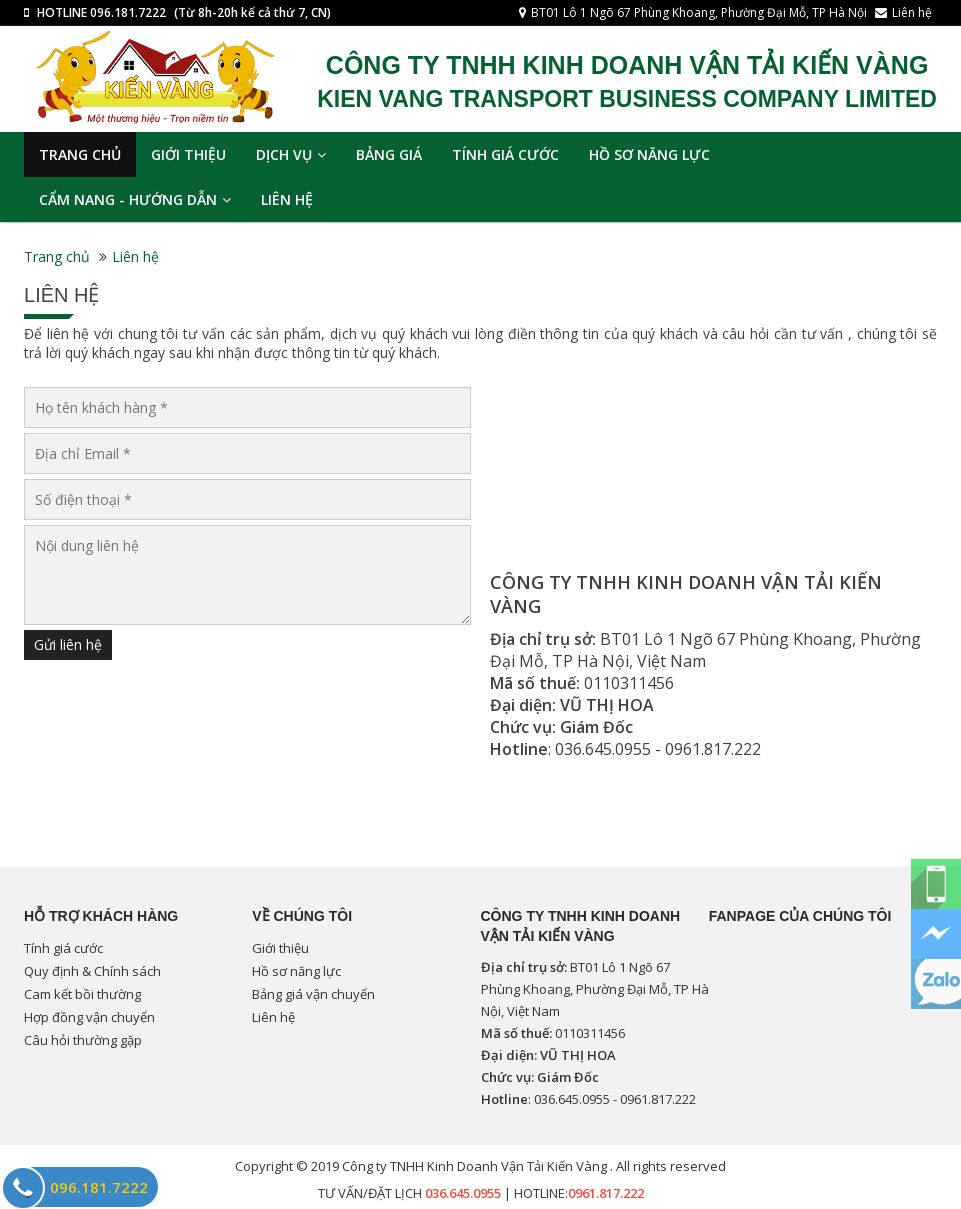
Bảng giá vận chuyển (313, 994)
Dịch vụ (291, 154)
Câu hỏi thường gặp (83, 1040)
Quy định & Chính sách (92, 971)
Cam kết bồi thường (82, 994)
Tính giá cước (505, 154)
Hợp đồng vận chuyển (89, 1017)
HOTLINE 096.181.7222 (101, 12)
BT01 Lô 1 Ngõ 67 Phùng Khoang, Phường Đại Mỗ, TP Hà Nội (699, 12)
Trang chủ (57, 256)
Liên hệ (912, 12)
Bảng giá (389, 154)
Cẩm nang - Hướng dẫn (135, 199)
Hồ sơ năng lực (649, 154)
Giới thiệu (188, 154)
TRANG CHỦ (80, 154)
